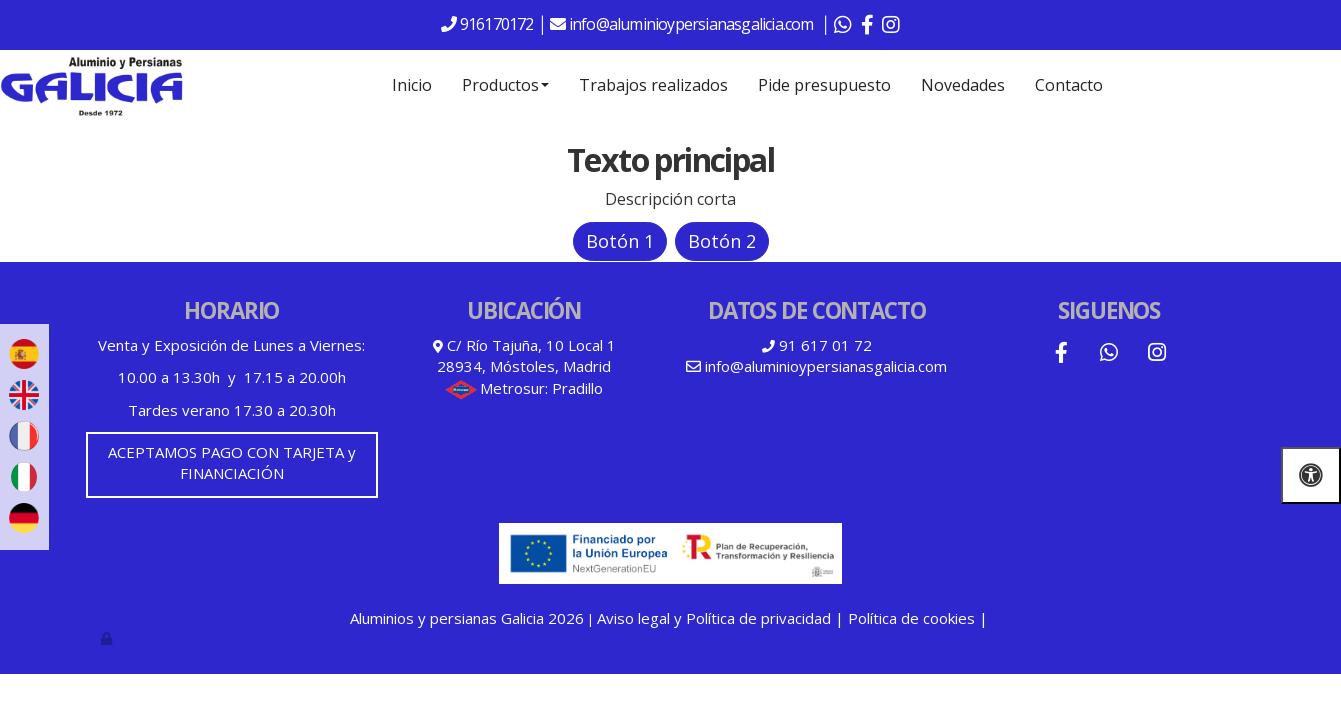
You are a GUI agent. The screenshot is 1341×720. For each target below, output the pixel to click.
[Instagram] (1157, 354)
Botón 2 (722, 241)
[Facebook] (1061, 354)
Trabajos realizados (653, 85)
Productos (505, 85)
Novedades (963, 85)
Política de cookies (911, 618)
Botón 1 (620, 241)
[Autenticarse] (108, 638)
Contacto (1069, 85)
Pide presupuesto (824, 85)
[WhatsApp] (1109, 354)
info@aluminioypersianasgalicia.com (693, 24)
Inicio (412, 85)
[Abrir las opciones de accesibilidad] (1311, 475)
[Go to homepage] (92, 85)
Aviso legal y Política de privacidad (714, 618)
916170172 (495, 24)
